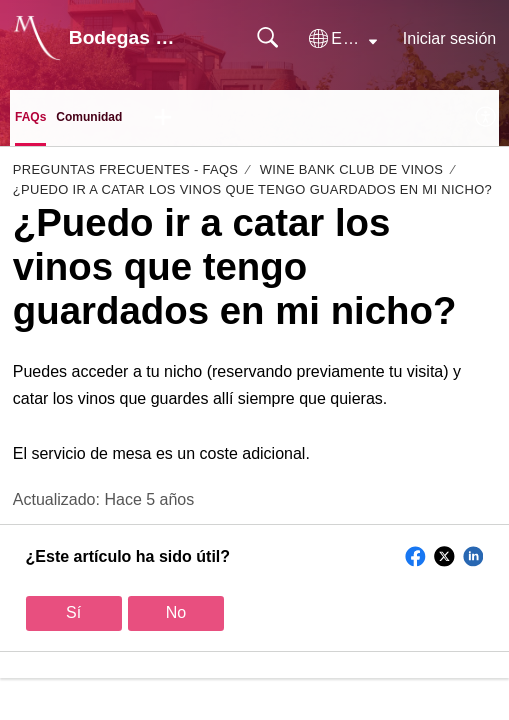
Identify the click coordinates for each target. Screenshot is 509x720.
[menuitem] (486, 118)
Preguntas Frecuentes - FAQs (126, 169)
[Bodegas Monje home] (37, 38)
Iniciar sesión (449, 38)
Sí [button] (73, 612)
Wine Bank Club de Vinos (352, 169)
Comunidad (89, 117)
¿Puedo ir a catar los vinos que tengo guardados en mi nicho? (252, 189)
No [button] (176, 612)
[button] (343, 39)
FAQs (30, 117)
